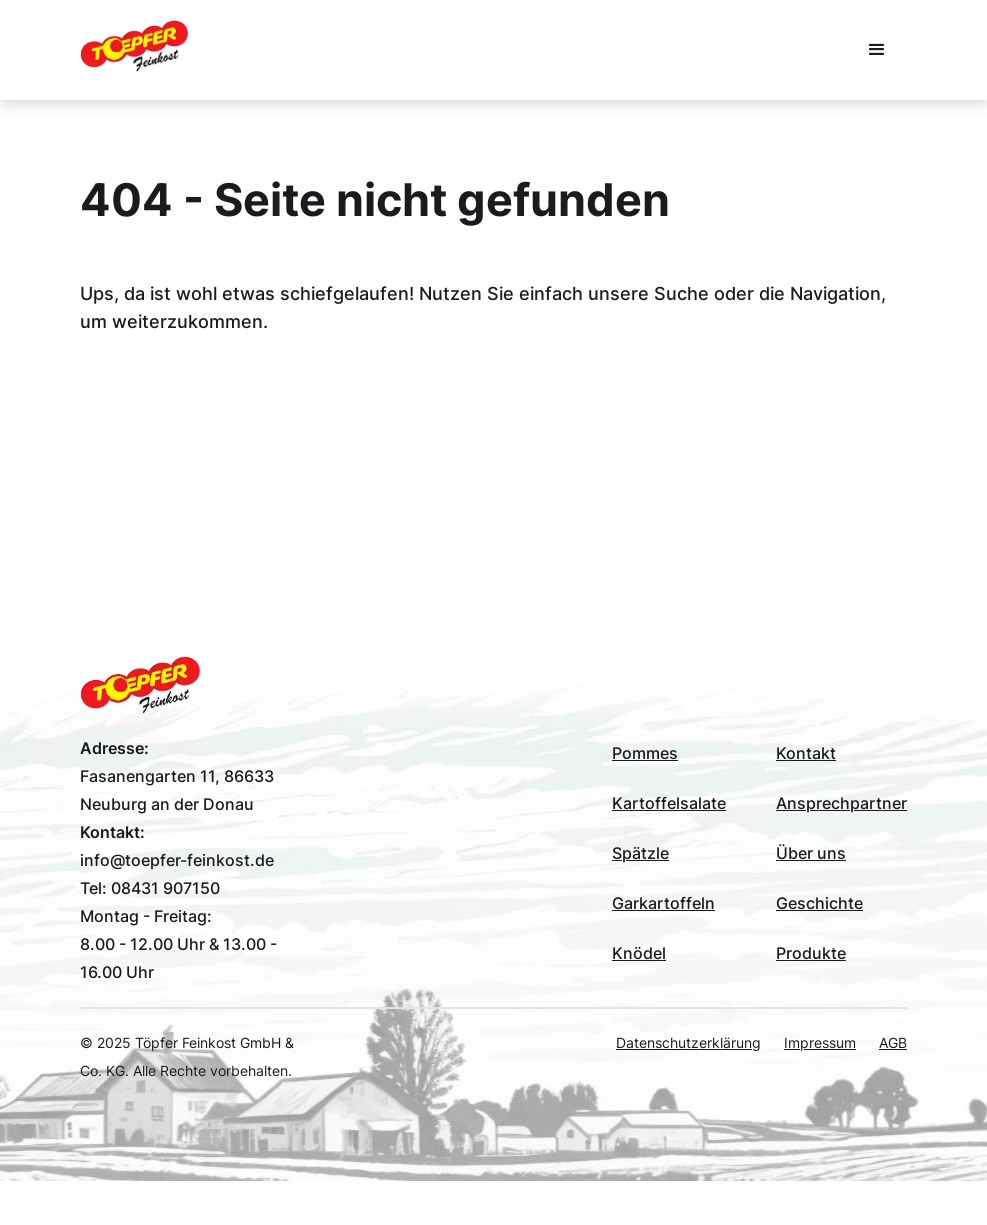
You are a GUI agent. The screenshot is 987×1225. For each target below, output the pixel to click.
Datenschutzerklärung (688, 1042)
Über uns (811, 853)
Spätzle (640, 853)
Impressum (820, 1042)
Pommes (645, 753)
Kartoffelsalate (669, 803)
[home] (134, 46)
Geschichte (819, 903)
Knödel (639, 953)
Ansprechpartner (841, 803)
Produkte (811, 953)
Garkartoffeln (663, 903)
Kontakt (806, 753)
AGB (893, 1042)
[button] (877, 50)
